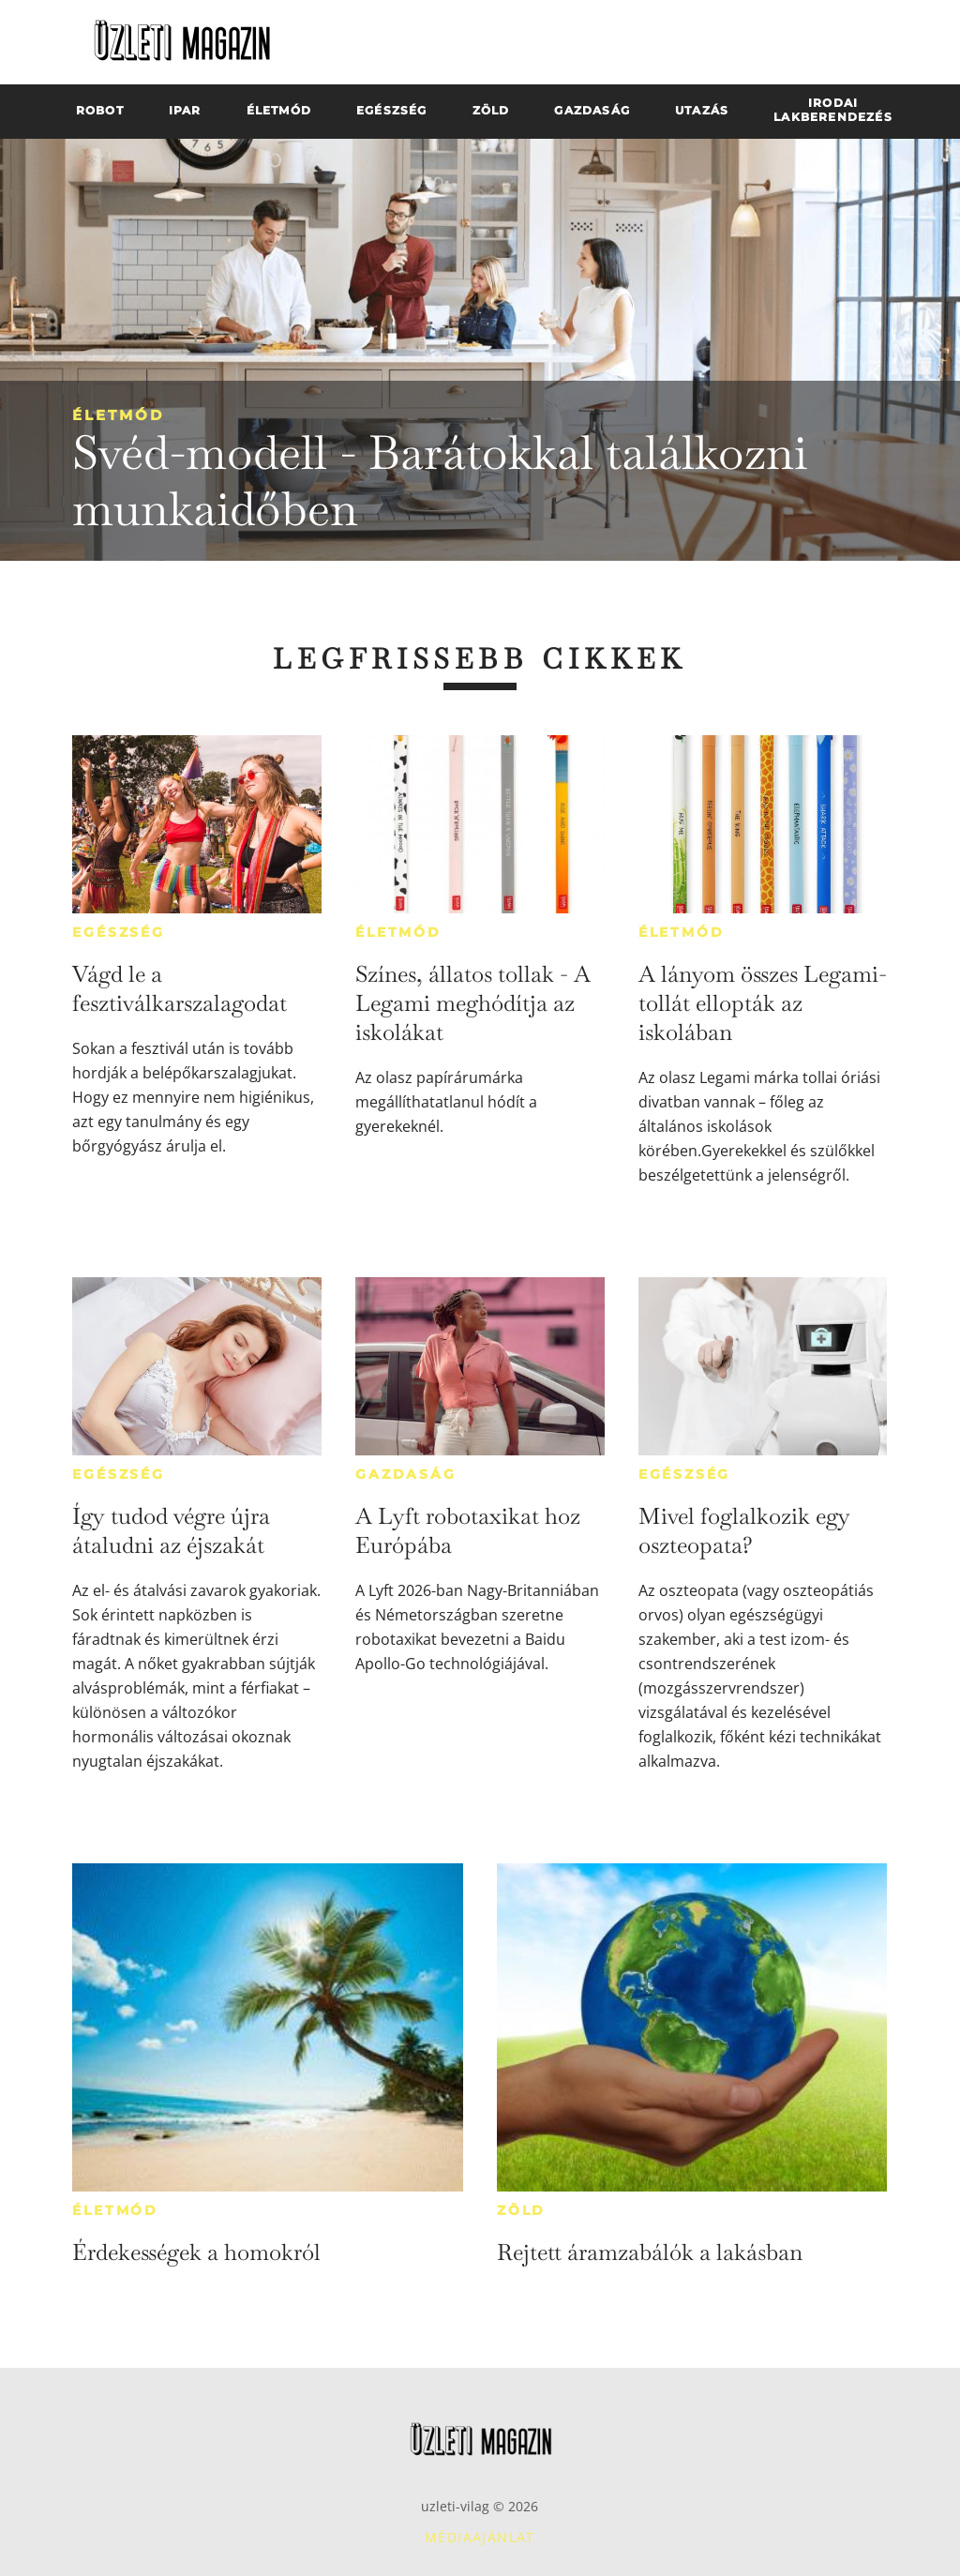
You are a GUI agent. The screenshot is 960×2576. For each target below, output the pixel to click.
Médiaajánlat (480, 2537)
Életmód (118, 415)
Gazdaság (405, 1474)
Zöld (521, 2210)
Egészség (118, 932)
